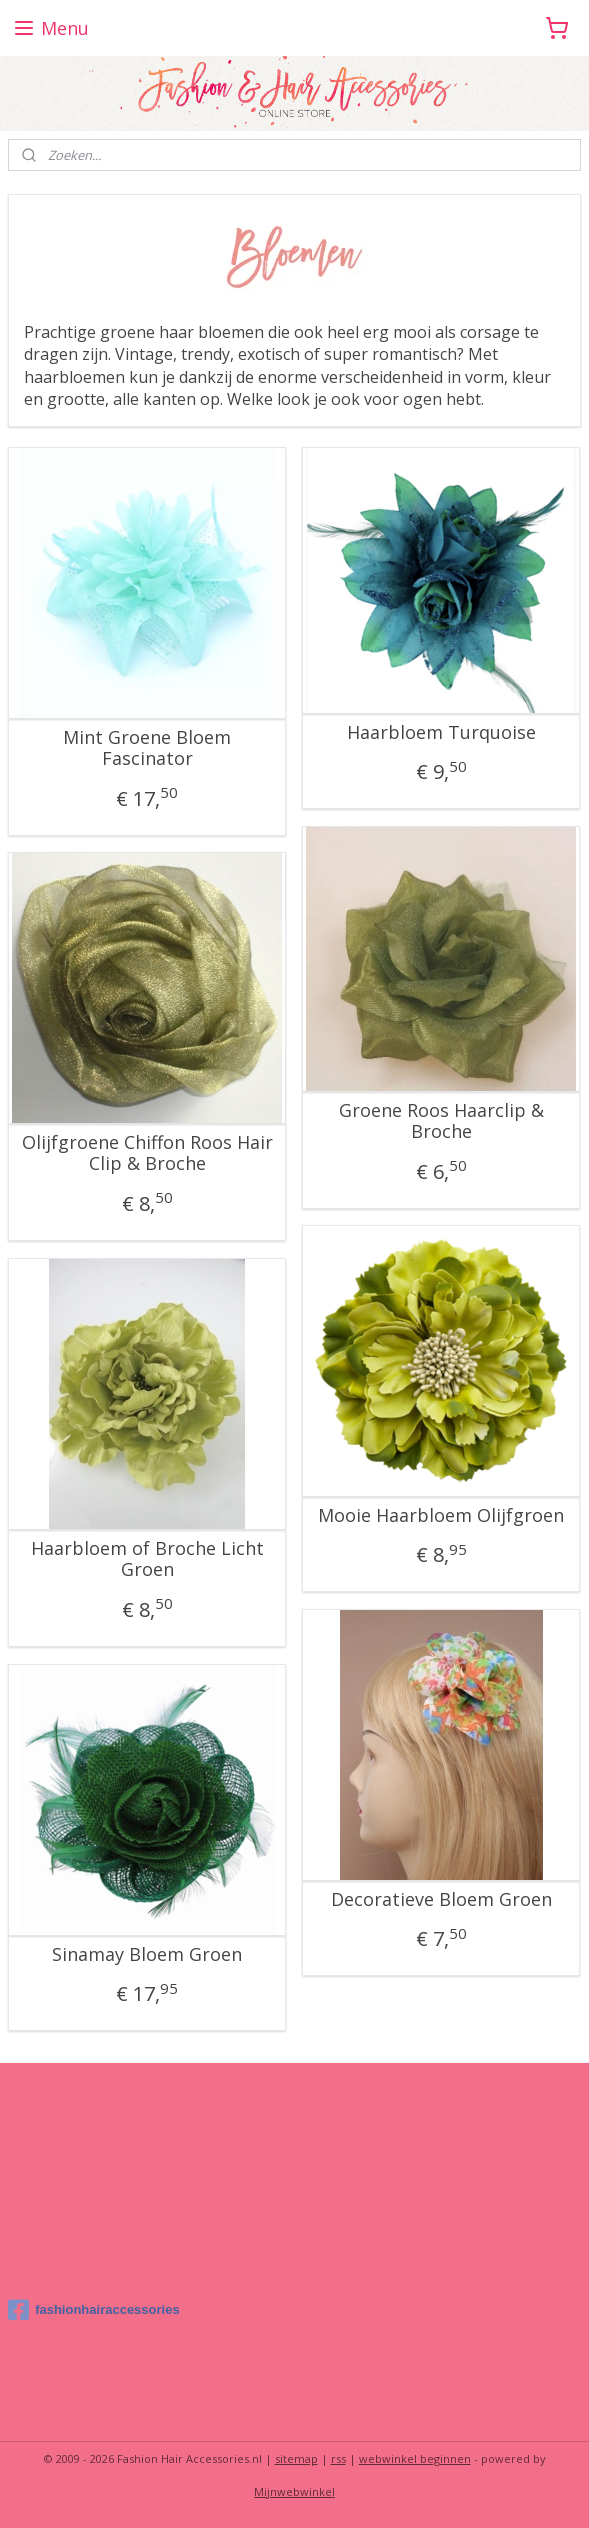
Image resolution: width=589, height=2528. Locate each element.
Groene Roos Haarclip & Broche (441, 1121)
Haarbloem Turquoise (441, 733)
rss (338, 2458)
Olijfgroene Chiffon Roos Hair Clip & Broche (147, 1153)
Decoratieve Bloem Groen (441, 1900)
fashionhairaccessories (94, 2310)
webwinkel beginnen (415, 2458)
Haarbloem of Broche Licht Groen (147, 1559)
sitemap (296, 2458)
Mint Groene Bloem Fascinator (147, 748)
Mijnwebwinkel (294, 2491)
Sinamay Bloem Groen (147, 1955)
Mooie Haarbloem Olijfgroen (441, 1516)
